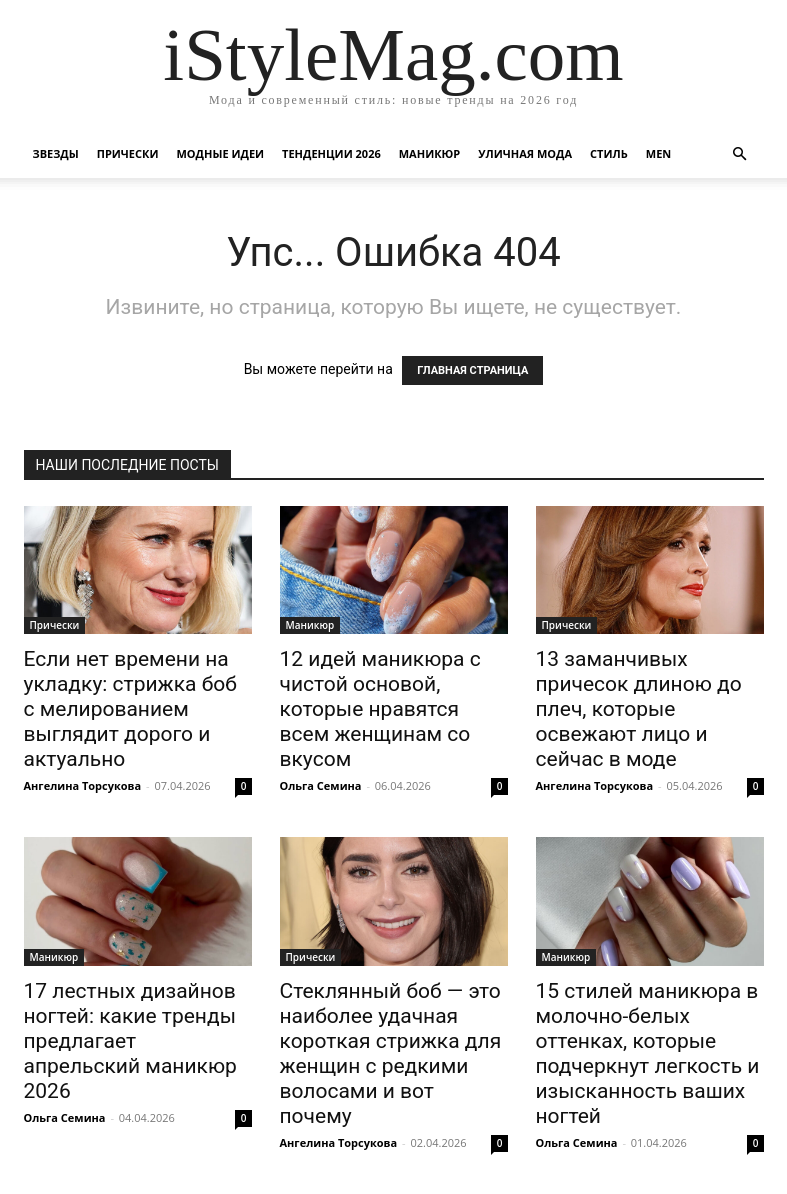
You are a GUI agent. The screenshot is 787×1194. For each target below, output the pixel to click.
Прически (128, 153)
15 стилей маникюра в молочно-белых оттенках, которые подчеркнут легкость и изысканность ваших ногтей (648, 1053)
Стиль (609, 153)
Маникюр (430, 153)
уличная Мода (525, 153)
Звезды (56, 153)
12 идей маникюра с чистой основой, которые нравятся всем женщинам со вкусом (380, 709)
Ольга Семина (321, 785)
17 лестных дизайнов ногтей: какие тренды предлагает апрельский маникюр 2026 (130, 1041)
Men (658, 153)
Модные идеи (220, 153)
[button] (740, 154)
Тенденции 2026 (331, 153)
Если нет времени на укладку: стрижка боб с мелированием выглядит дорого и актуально (130, 709)
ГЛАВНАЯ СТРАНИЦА (472, 370)
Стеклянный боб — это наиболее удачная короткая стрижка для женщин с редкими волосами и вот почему (391, 1053)
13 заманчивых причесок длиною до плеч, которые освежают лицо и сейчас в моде (639, 709)
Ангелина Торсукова (83, 785)
